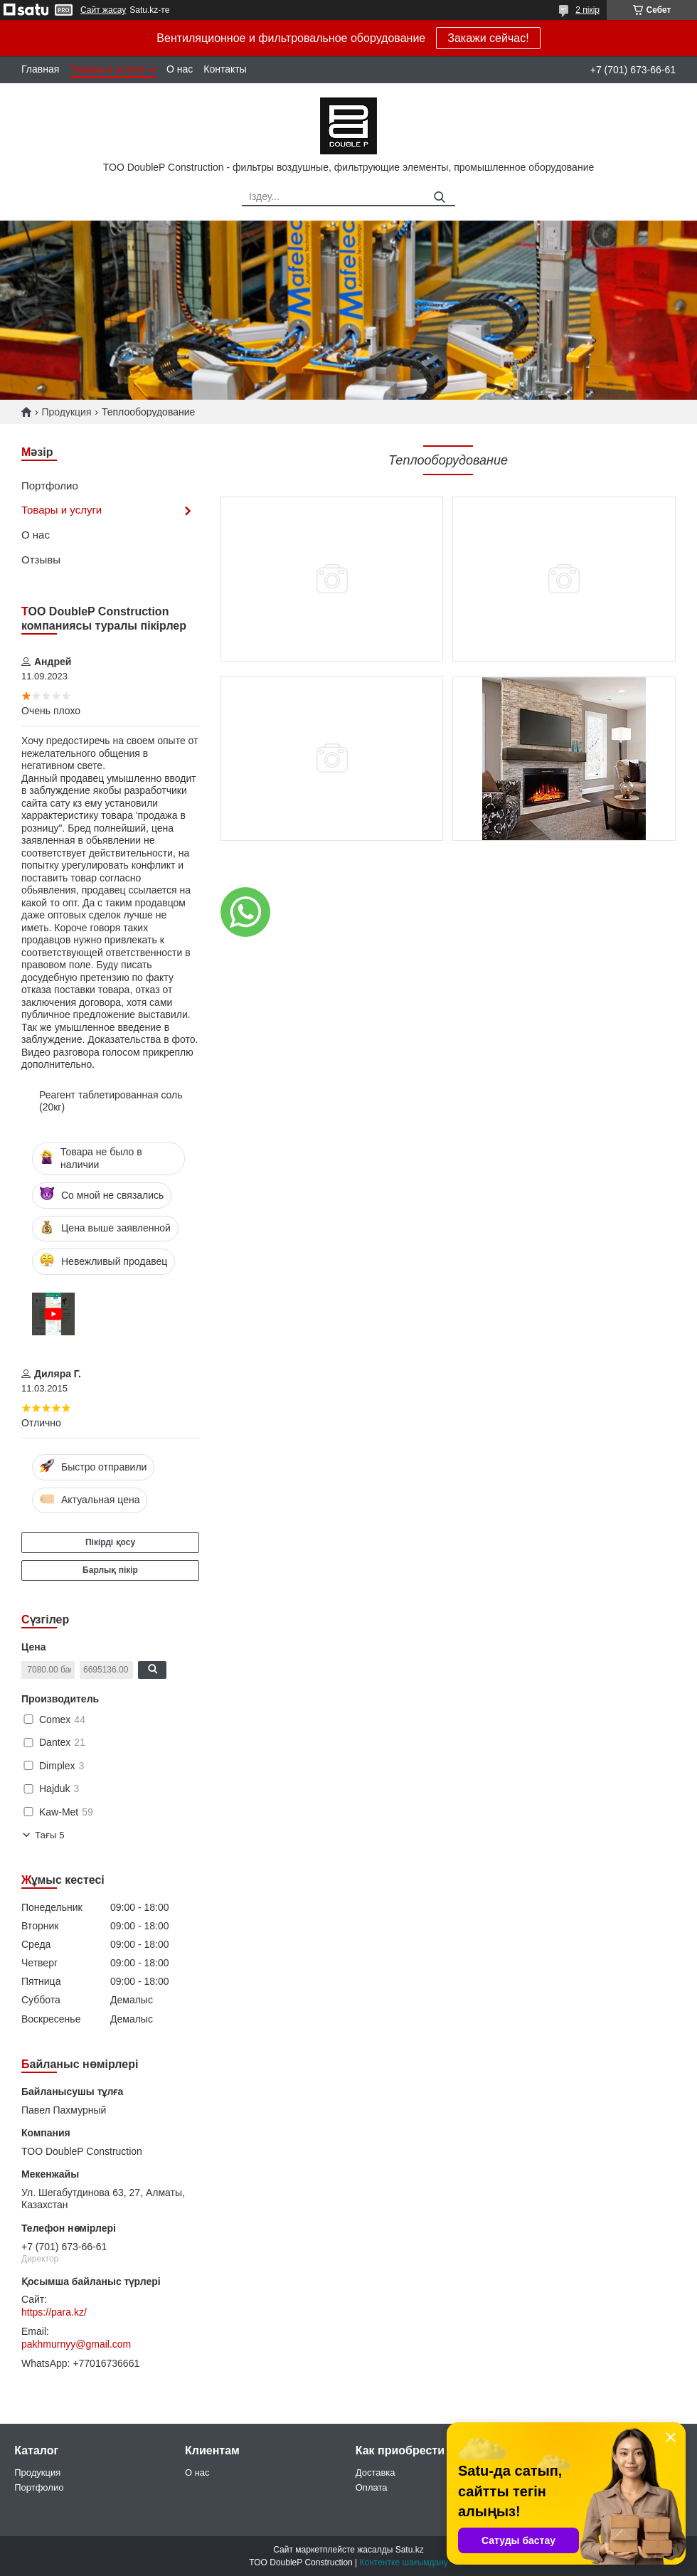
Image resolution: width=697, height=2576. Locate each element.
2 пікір (587, 10)
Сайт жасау (103, 10)
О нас (179, 69)
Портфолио (49, 485)
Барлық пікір (110, 1570)
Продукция (66, 412)
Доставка (375, 2472)
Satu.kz (409, 2550)
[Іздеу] (439, 197)
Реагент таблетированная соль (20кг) (111, 1101)
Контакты (224, 69)
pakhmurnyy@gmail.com (76, 2344)
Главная (40, 69)
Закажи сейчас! (487, 38)
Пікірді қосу (110, 1542)
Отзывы (40, 559)
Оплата (372, 2487)
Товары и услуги (107, 69)
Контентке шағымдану (404, 2562)
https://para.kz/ (54, 2312)
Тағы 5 (50, 1835)
